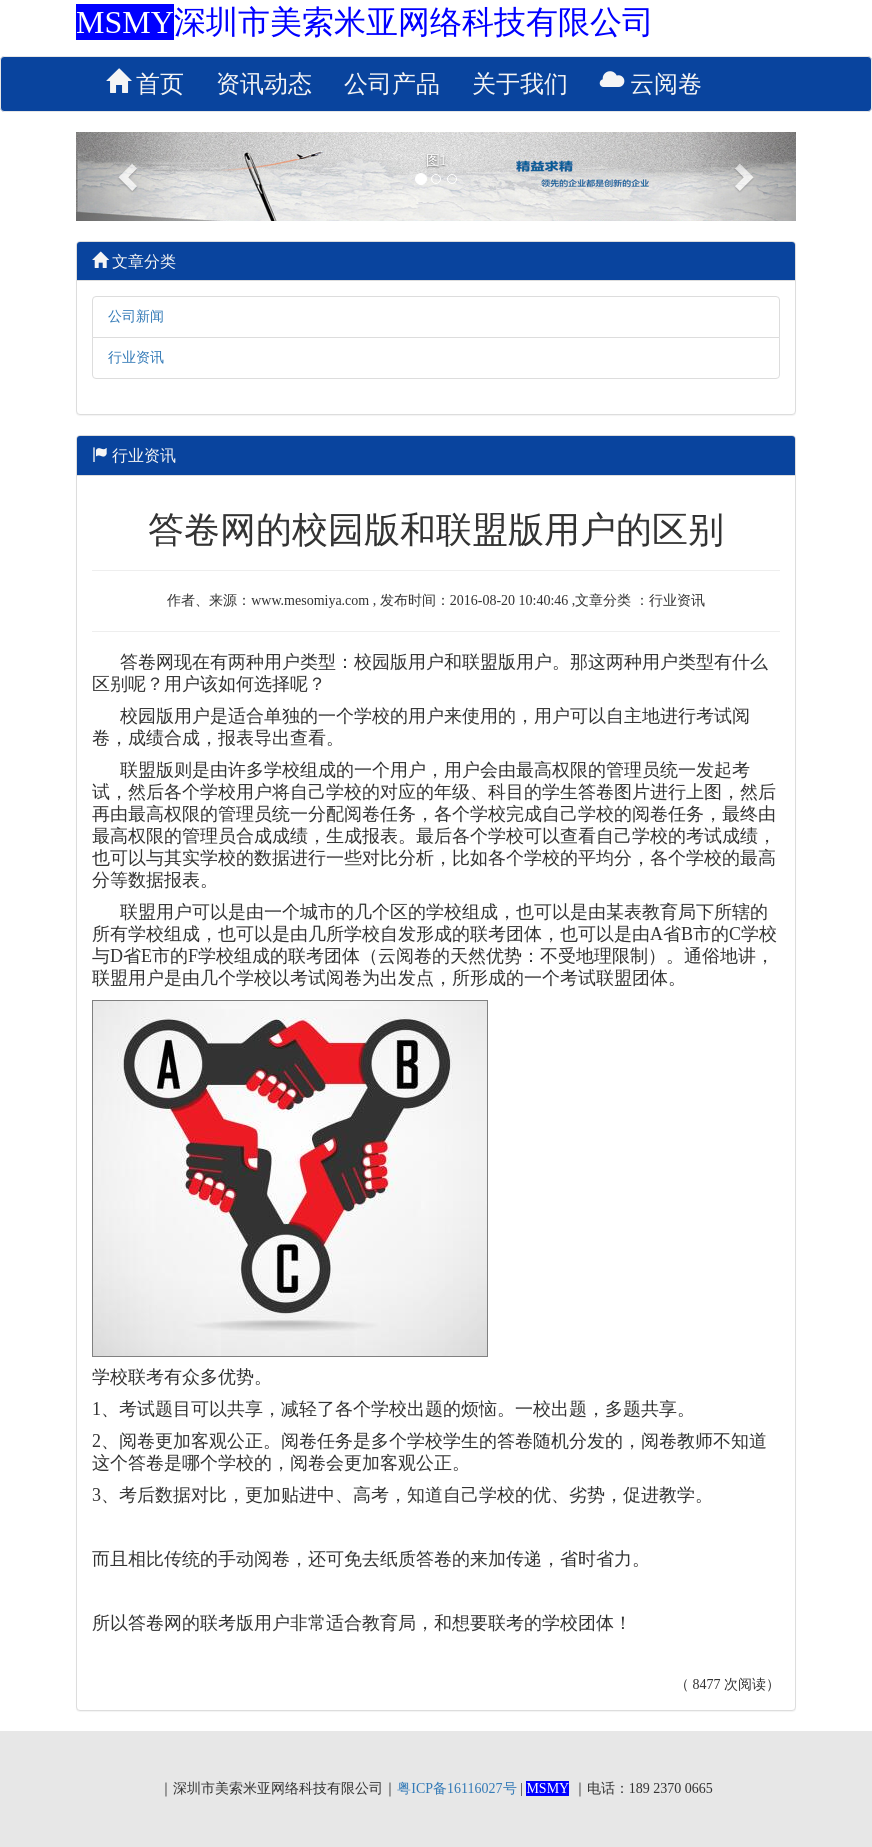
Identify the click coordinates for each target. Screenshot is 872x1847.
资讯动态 (264, 84)
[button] (130, 176)
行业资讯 (136, 357)
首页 (145, 83)
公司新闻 (136, 316)
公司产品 (392, 84)
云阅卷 (651, 83)
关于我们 (520, 84)
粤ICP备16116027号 (456, 1788)
